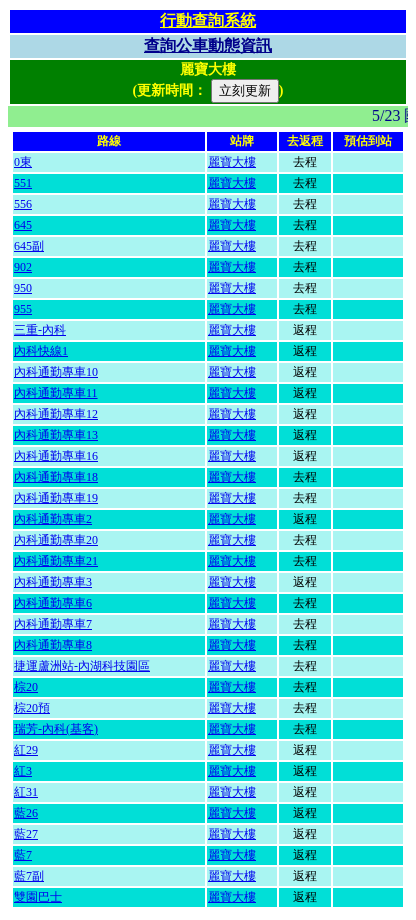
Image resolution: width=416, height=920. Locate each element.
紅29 (26, 750)
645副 (29, 246)
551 (23, 183)
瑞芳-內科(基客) (56, 729)
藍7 (23, 855)
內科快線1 (41, 351)
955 (23, 309)
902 (23, 267)
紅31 (26, 792)
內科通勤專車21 (56, 561)
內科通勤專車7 (53, 624)
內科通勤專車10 (56, 372)
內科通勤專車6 (53, 603)
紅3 (23, 771)
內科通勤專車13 (56, 435)
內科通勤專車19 (56, 498)
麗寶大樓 (232, 162)
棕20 (26, 687)
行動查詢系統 (208, 20)
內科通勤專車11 (56, 393)
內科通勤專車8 (53, 645)
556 (23, 204)
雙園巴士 (38, 897)
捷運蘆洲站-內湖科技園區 (82, 666)
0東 (23, 162)
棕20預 (32, 708)
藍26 (26, 813)
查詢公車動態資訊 (208, 45)
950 (23, 288)
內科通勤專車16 (56, 456)
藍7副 (29, 876)
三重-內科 (40, 330)
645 (23, 225)
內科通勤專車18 (56, 477)
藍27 (26, 834)
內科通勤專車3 (53, 582)
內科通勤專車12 (56, 414)
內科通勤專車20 (56, 540)
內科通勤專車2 (53, 519)
